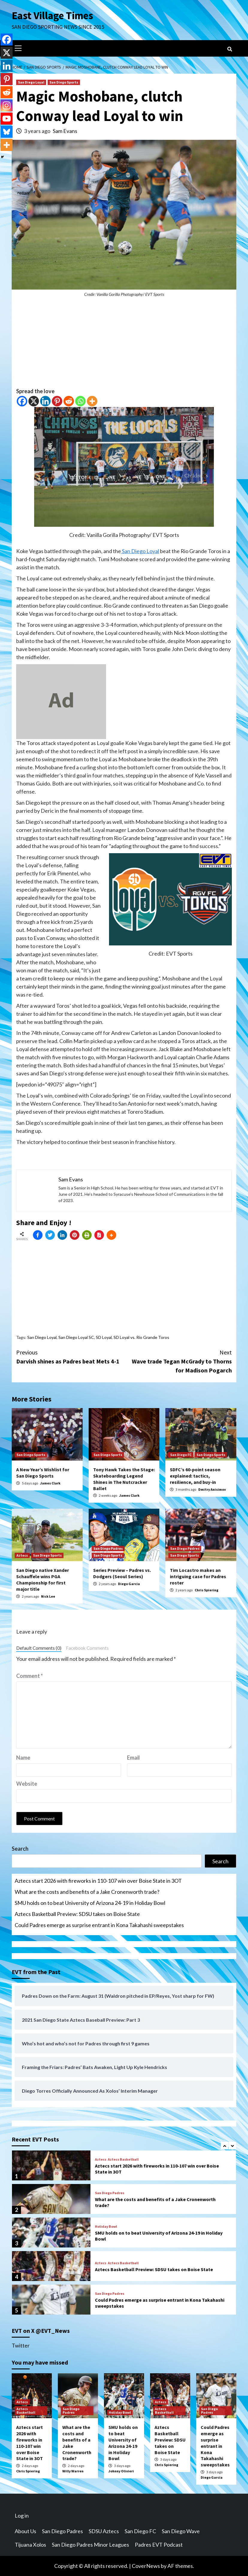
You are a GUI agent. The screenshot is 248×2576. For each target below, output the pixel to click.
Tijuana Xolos (30, 2544)
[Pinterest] (57, 401)
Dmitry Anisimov (212, 1489)
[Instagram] (7, 105)
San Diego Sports (63, 82)
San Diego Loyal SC (76, 1337)
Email (133, 1757)
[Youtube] (7, 119)
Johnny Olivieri (121, 2471)
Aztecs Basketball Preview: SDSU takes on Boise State (77, 1914)
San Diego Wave (181, 2531)
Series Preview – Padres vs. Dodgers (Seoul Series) (122, 1573)
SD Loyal (104, 1337)
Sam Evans (65, 131)
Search (20, 1848)
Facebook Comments (87, 1648)
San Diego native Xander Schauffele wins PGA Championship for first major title (42, 1579)
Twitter (21, 2345)
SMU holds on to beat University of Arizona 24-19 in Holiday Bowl (90, 1903)
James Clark (50, 1483)
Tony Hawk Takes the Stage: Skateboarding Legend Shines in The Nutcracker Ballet (124, 1478)
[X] (33, 401)
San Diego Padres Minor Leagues (90, 2544)
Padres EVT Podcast (159, 2544)
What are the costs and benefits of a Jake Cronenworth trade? (87, 1891)
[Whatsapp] (80, 401)
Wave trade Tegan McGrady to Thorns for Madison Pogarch (178, 1361)
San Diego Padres (108, 1548)
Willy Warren (73, 2471)
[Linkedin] (45, 401)
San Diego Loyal (31, 82)
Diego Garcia (129, 1583)
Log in (22, 2515)
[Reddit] (68, 401)
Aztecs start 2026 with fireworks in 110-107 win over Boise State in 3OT (98, 1880)
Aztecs (22, 1555)
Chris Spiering (206, 1590)
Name (23, 1757)
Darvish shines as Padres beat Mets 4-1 (70, 1356)
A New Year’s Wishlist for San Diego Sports (42, 1472)
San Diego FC (180, 1454)
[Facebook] (22, 401)
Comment (29, 1676)
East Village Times (52, 15)
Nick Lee (48, 1596)
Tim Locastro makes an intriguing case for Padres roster (198, 1576)
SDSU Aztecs (104, 2531)
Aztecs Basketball (123, 2159)
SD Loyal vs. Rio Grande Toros (141, 1337)
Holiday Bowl (106, 2226)
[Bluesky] (7, 132)
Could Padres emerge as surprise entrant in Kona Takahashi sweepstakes (99, 1925)
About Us (25, 2531)
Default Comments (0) (38, 1648)
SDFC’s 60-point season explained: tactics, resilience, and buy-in (195, 1475)
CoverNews (146, 2566)
